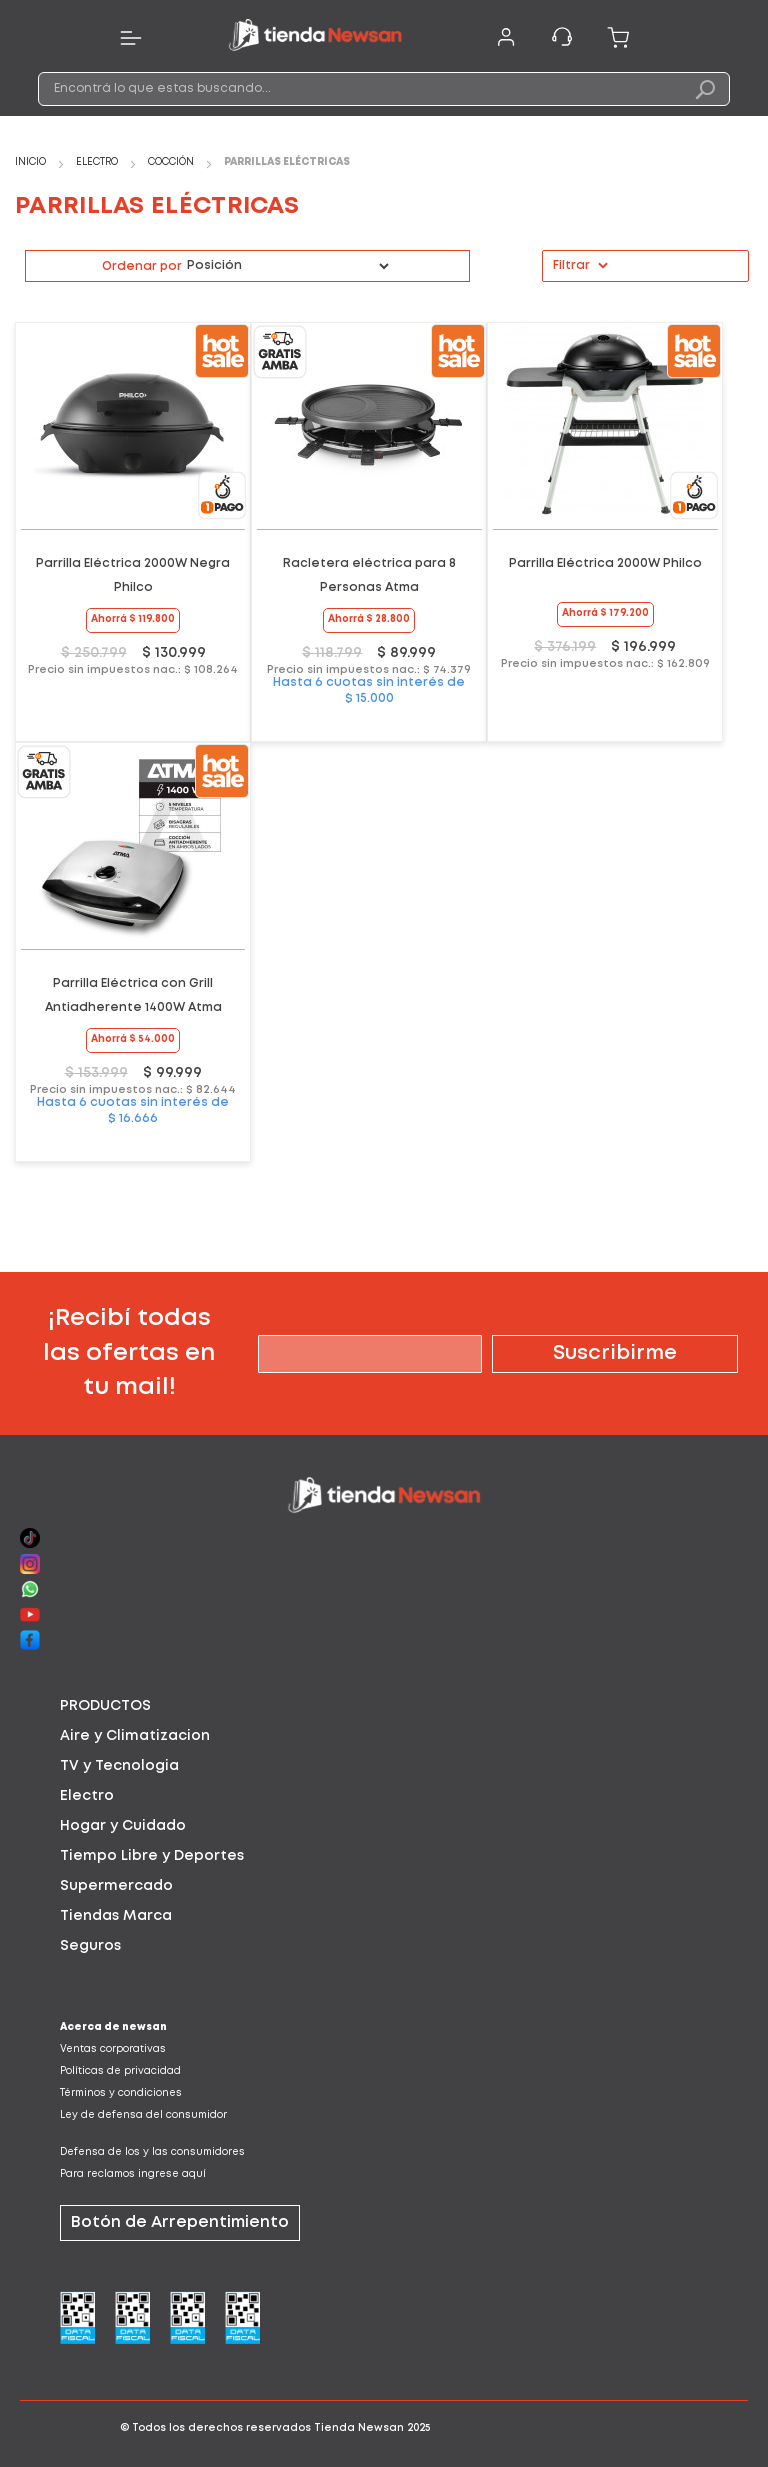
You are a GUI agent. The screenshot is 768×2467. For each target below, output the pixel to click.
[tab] (384, 1706)
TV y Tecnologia (119, 1766)
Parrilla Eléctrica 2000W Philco (605, 563)
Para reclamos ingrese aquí (133, 2174)
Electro (98, 162)
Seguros (90, 1946)
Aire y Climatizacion (135, 1736)
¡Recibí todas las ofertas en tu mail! (129, 1353)
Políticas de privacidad (120, 2071)
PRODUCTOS (105, 1706)
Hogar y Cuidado (123, 1826)
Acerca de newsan (113, 2027)
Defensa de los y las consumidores (152, 2152)
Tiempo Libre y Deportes (152, 1856)
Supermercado (116, 1886)
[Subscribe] (615, 1354)
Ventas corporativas (113, 2049)
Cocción (172, 162)
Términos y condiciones (121, 2093)
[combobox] (383, 89)
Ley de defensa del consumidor (143, 2115)
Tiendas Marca (116, 1916)
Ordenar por (142, 266)
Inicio (32, 162)
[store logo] (315, 38)
